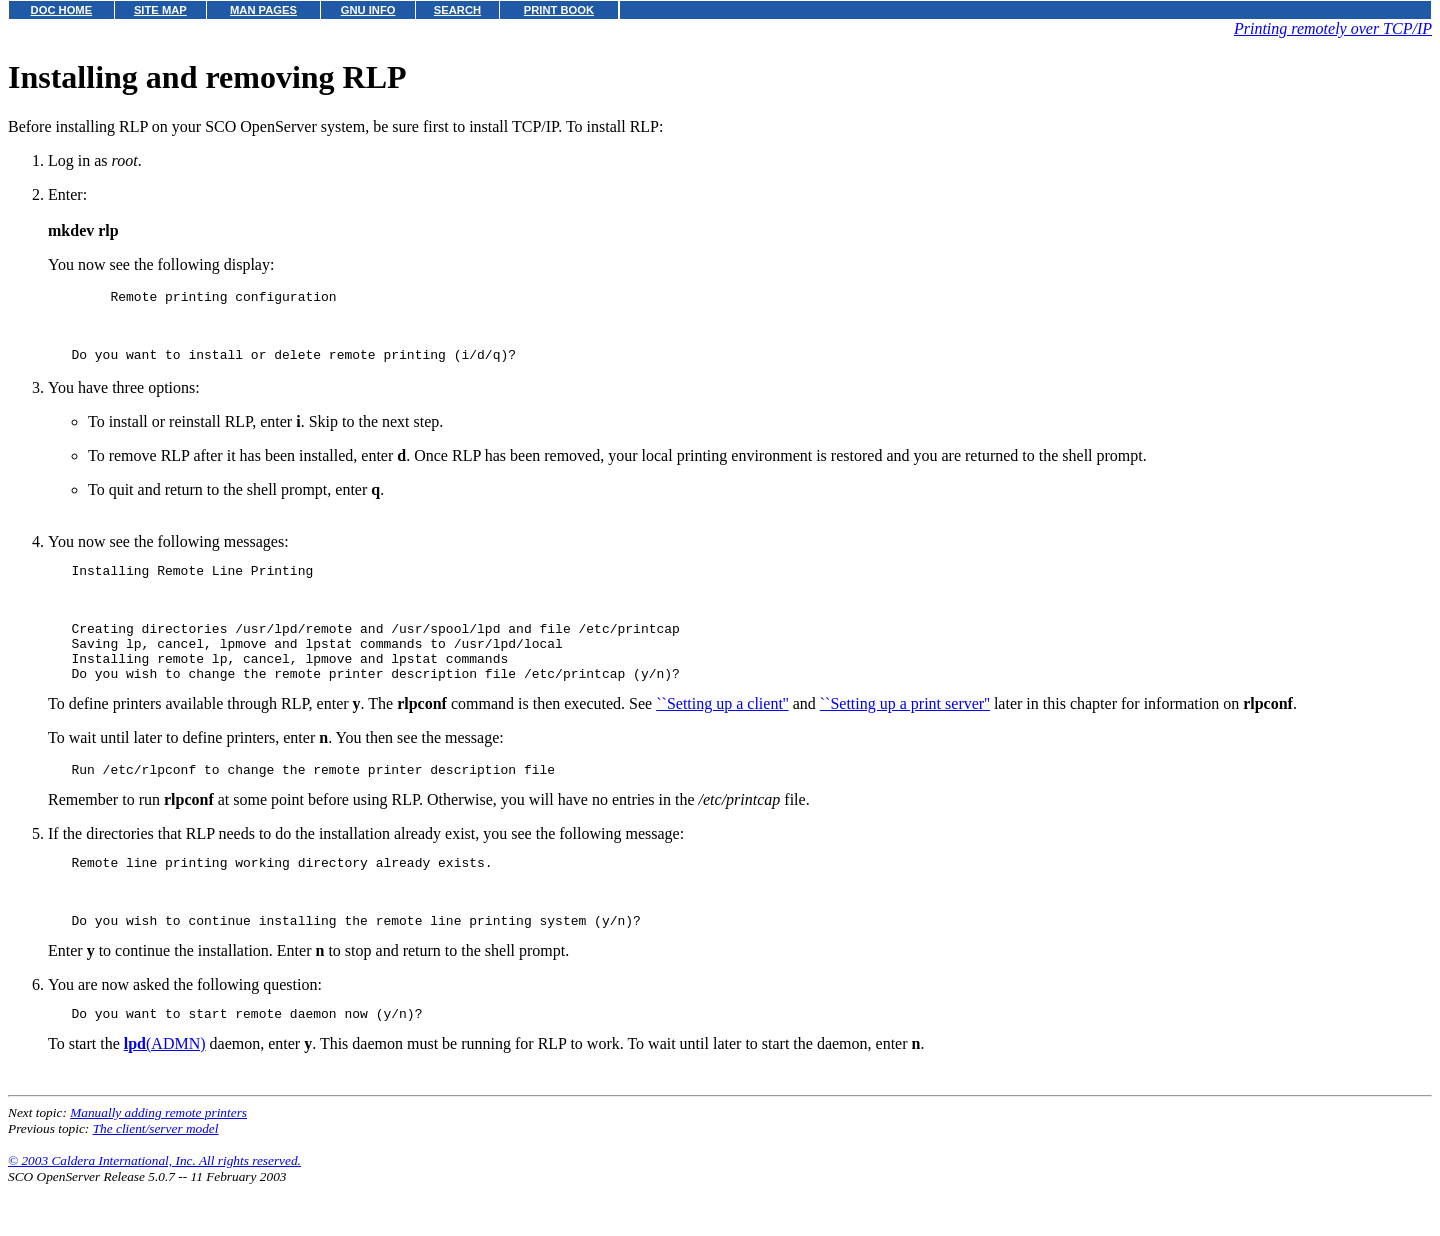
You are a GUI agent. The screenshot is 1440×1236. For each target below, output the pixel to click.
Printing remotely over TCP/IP (1333, 28)
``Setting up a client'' (722, 736)
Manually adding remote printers (158, 1163)
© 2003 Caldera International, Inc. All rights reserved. (154, 1211)
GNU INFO (368, 10)
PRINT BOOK (559, 10)
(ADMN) (165, 1094)
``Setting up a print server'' (905, 736)
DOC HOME (62, 10)
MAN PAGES (263, 10)
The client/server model (156, 1179)
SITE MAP (160, 10)
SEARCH (457, 10)
